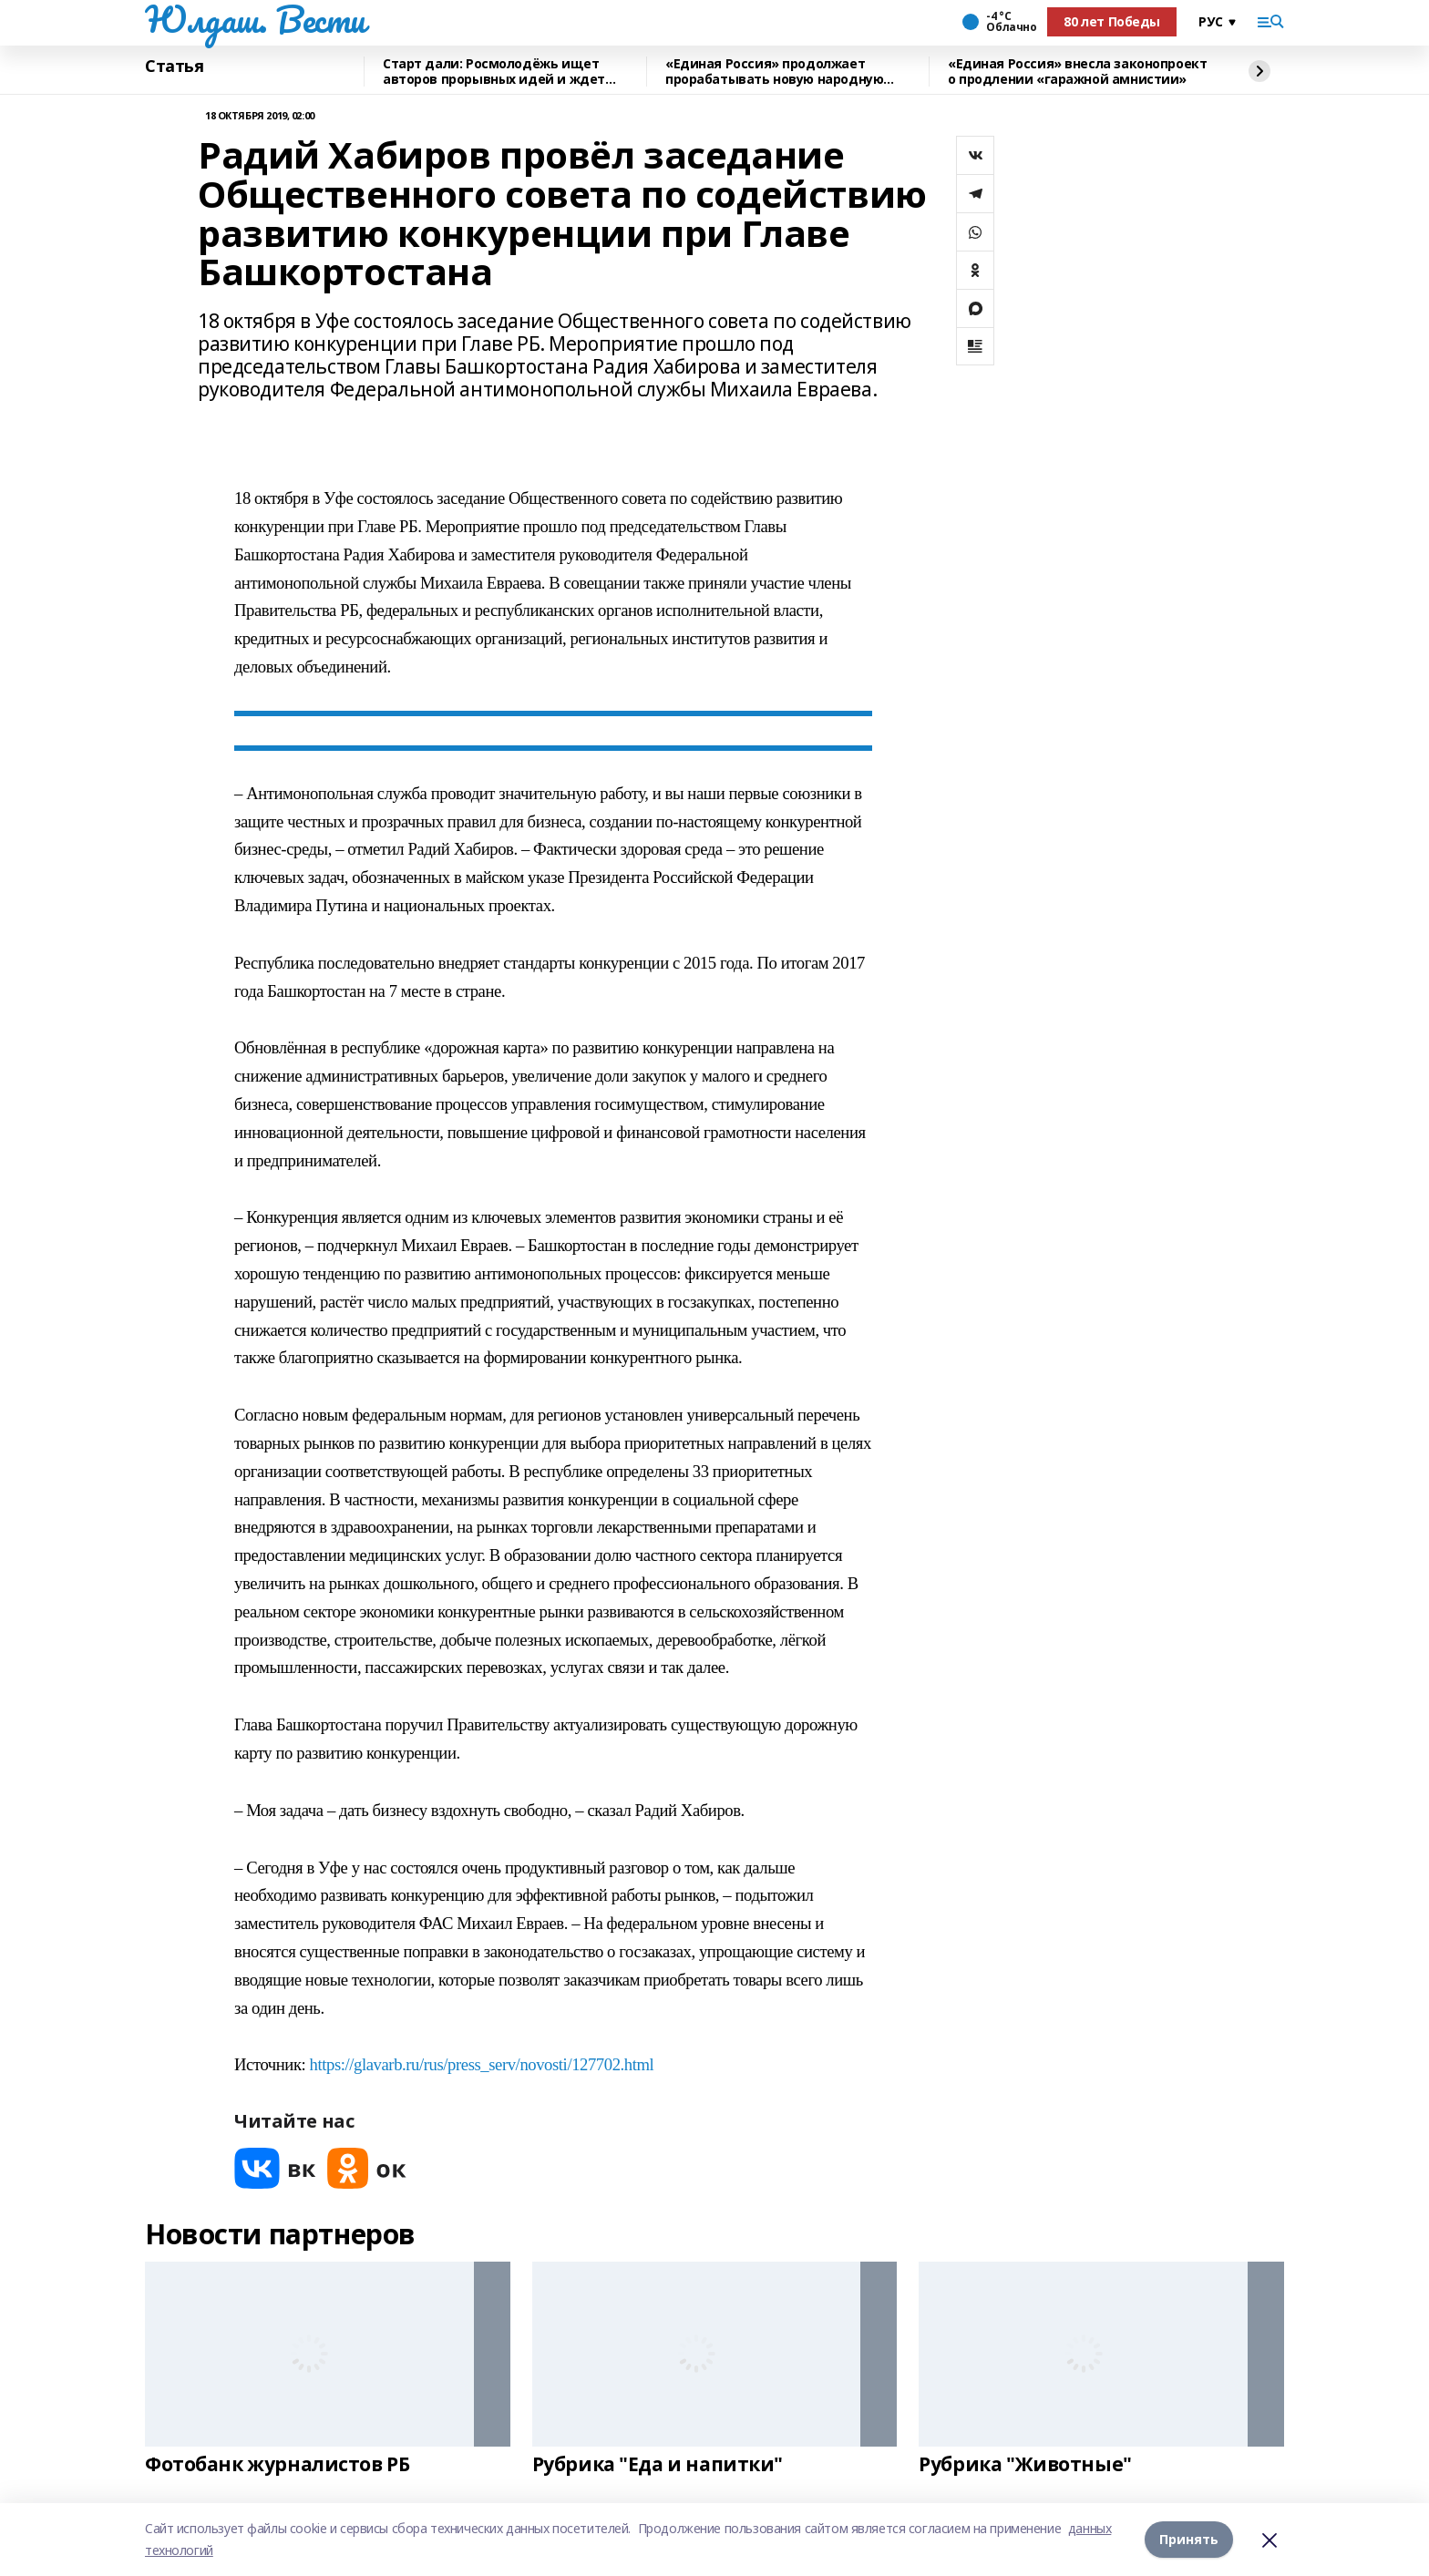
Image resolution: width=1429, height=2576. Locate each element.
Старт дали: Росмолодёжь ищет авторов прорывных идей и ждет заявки (494, 71)
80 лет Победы (1112, 21)
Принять (1188, 2539)
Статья (174, 66)
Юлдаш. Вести (255, 19)
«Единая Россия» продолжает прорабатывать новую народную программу (774, 71)
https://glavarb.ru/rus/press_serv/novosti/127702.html (482, 2064)
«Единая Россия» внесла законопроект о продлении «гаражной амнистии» (1077, 71)
